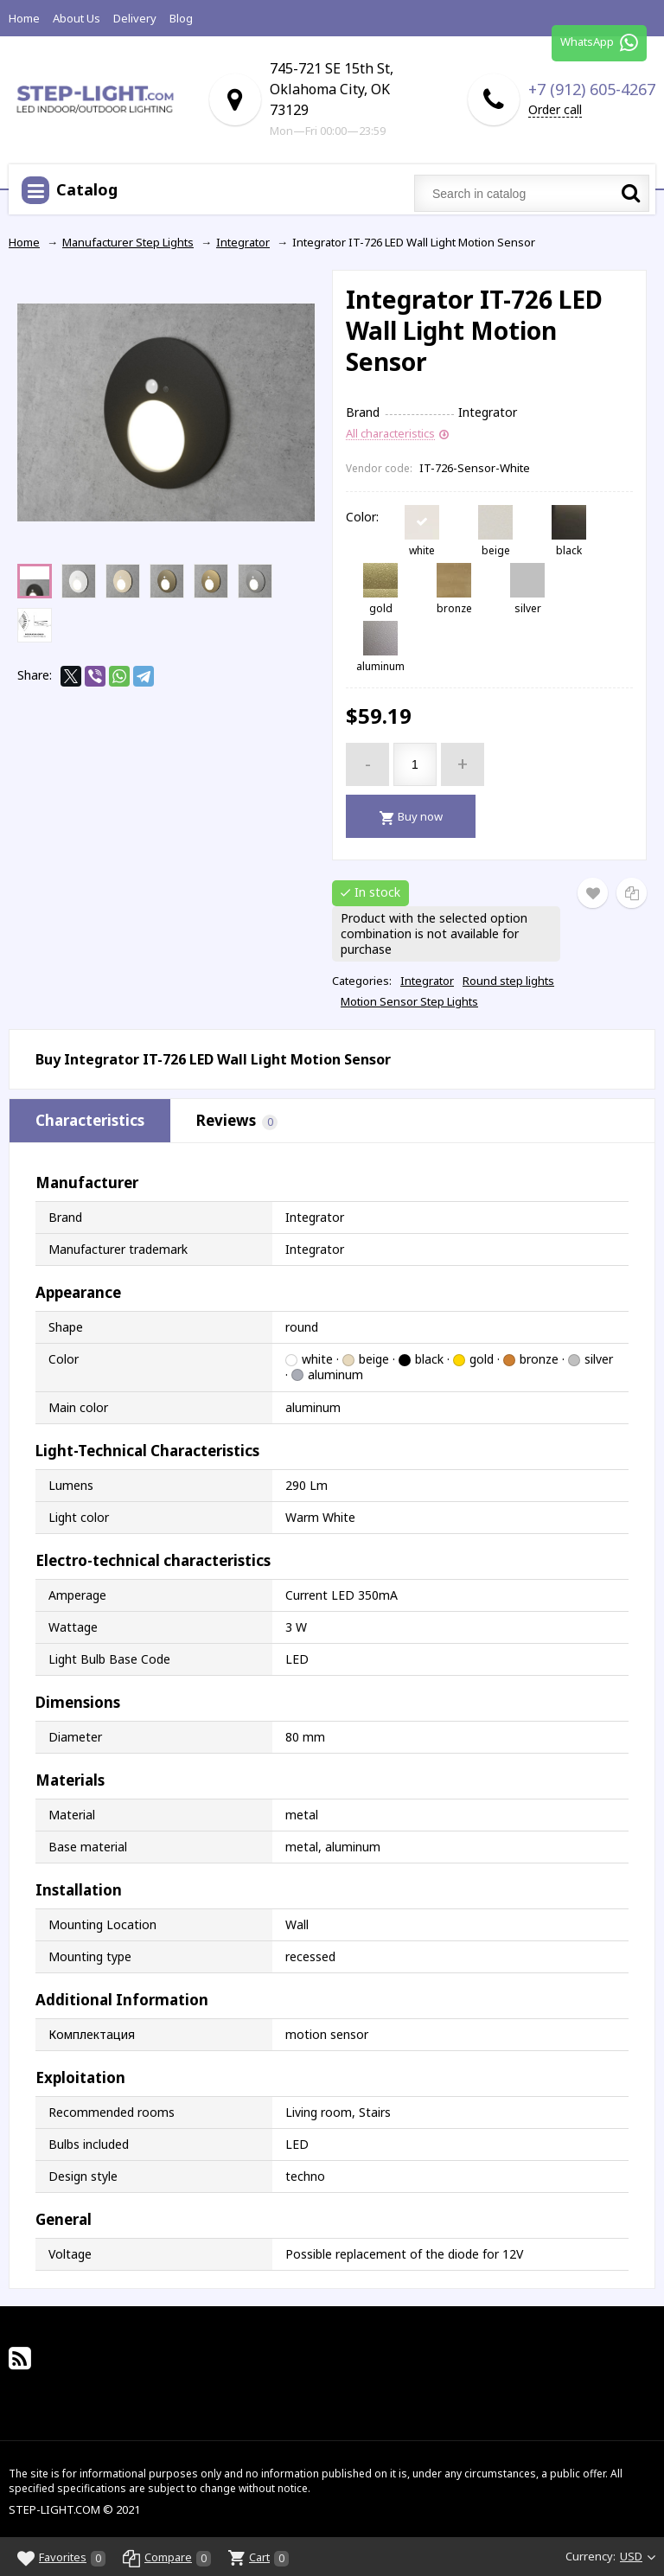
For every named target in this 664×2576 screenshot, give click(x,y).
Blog (181, 18)
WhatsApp (599, 43)
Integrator (427, 980)
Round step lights (508, 980)
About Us (76, 18)
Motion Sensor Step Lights (409, 1001)
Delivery (134, 18)
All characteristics (390, 433)
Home (24, 18)
